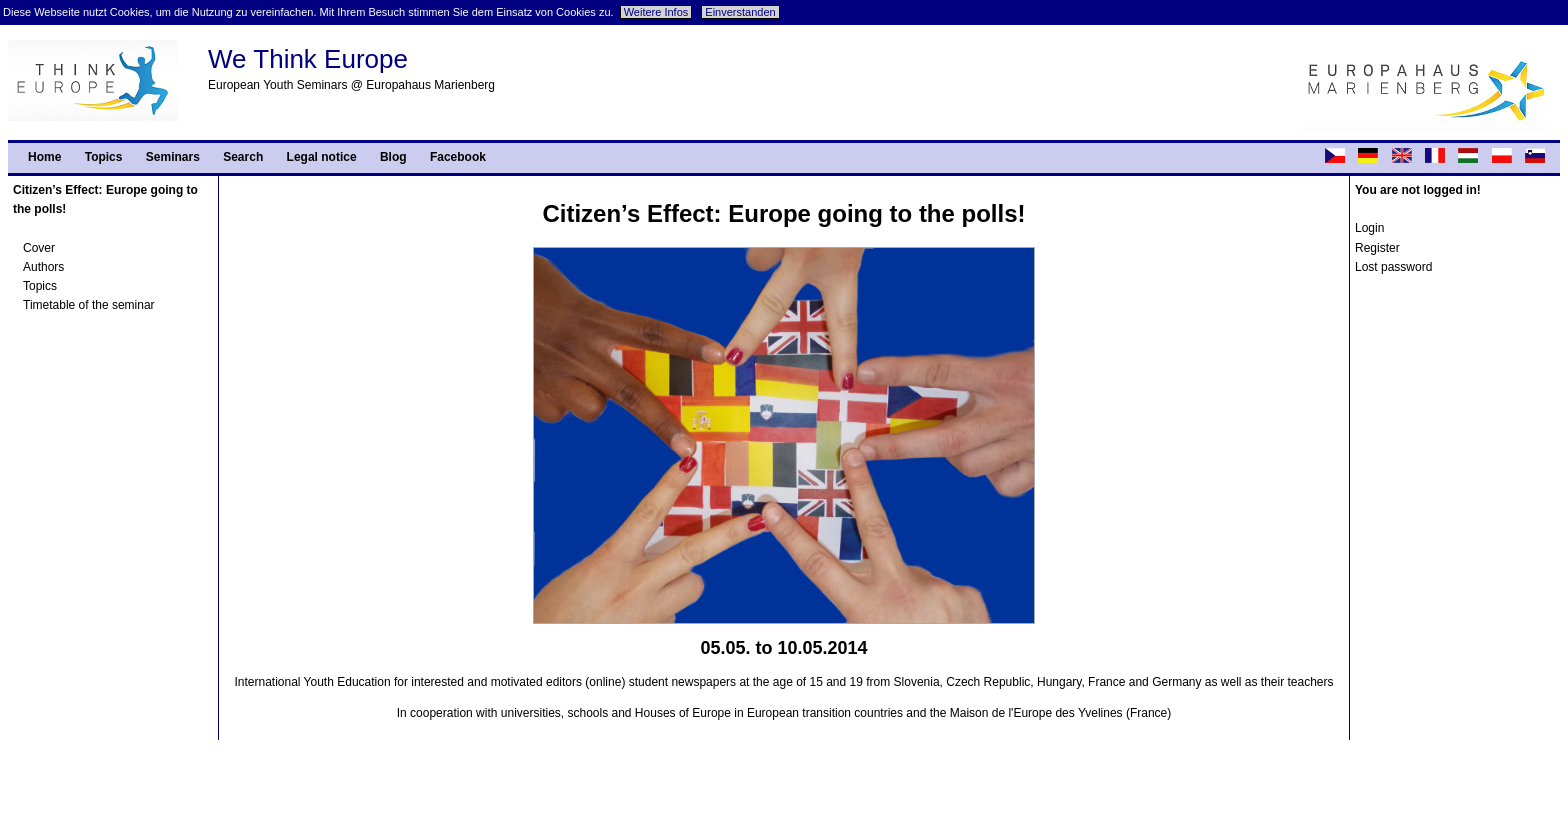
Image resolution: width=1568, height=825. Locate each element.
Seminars (173, 157)
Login (1369, 228)
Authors (43, 267)
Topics (104, 157)
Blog (393, 157)
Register (1377, 248)
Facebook (458, 157)
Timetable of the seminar (89, 305)
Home (44, 157)
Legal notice (322, 157)
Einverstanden (740, 12)
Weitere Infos (656, 12)
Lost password (1393, 267)
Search (243, 157)
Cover (39, 248)
